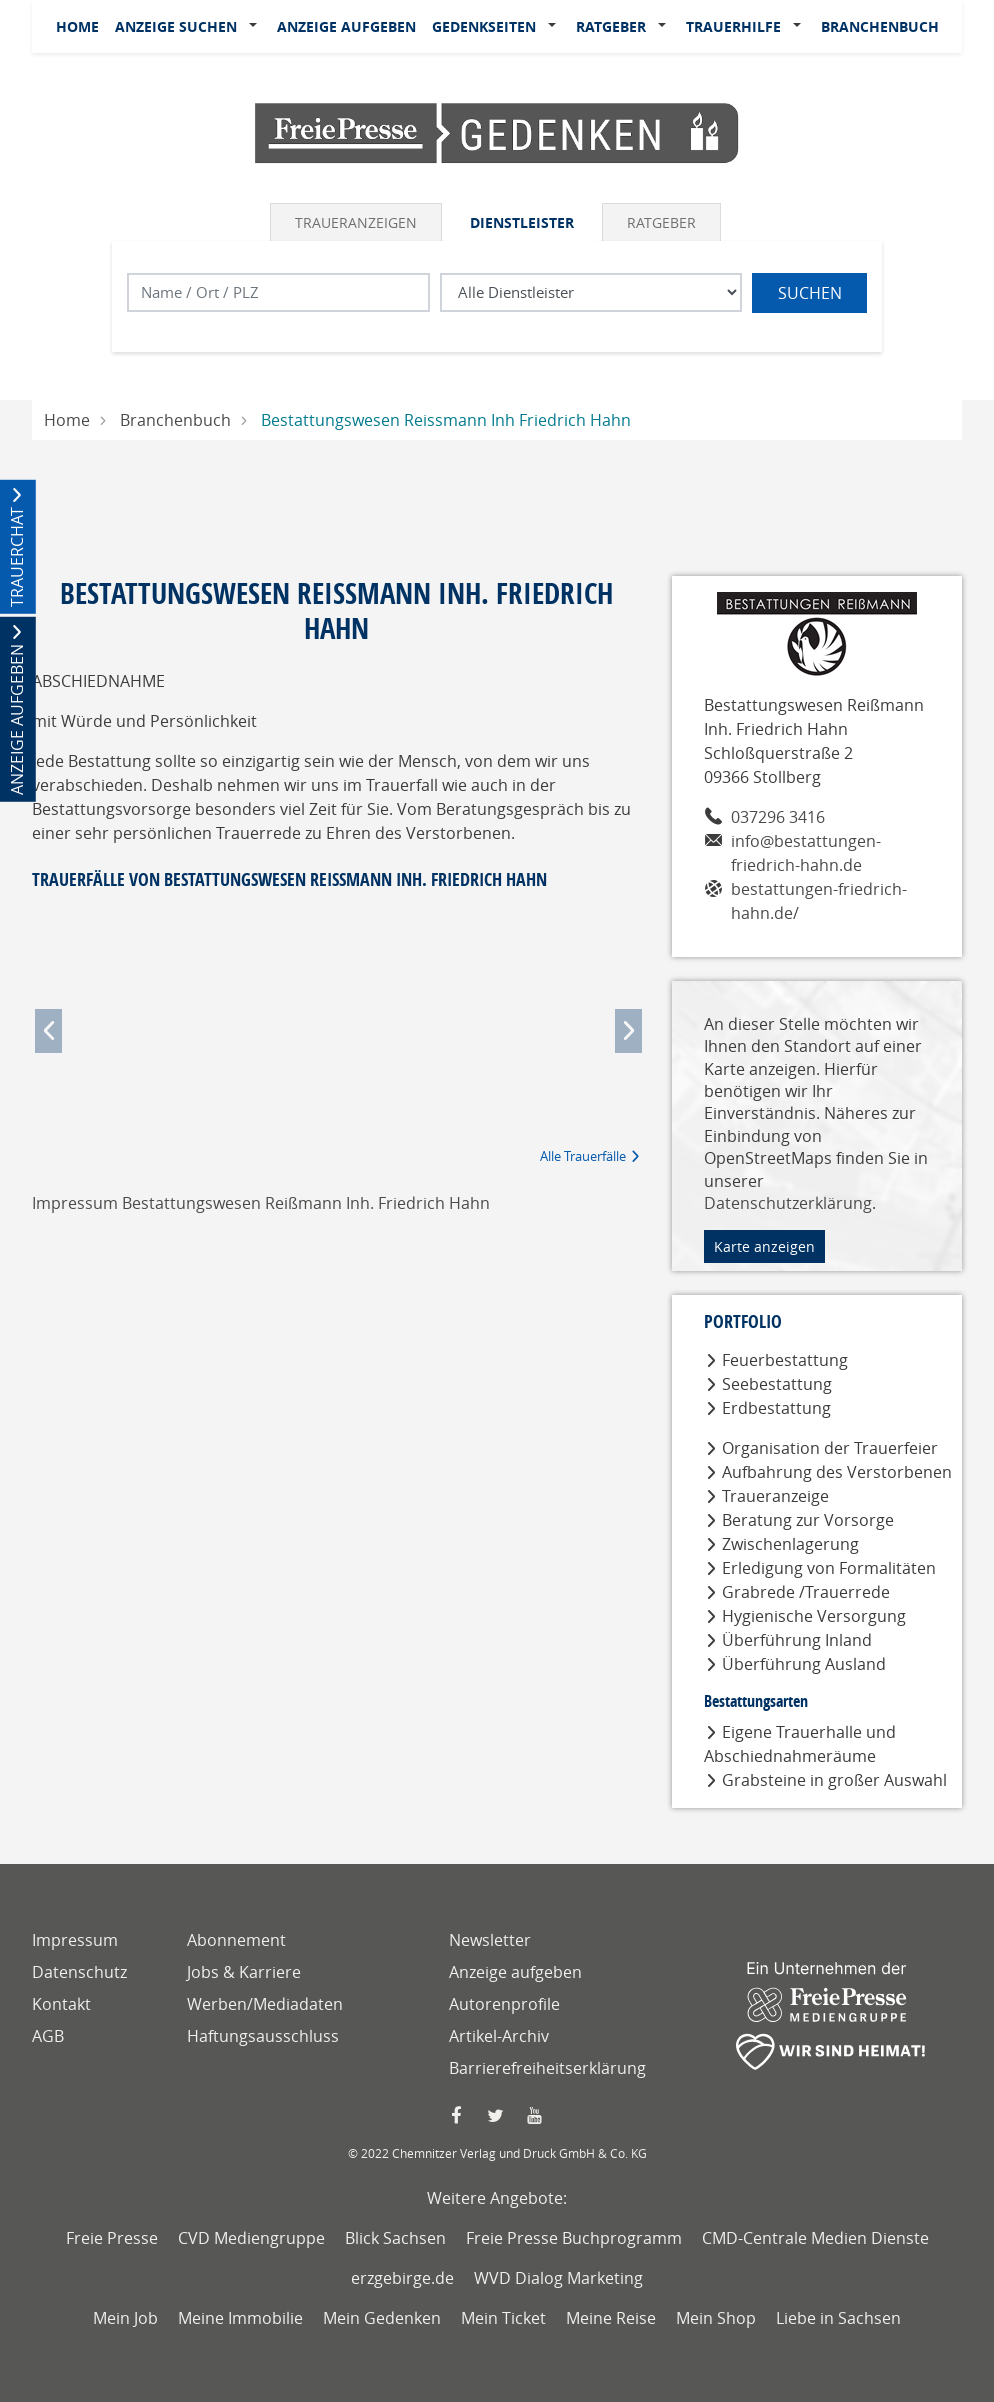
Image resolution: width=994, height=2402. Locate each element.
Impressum (75, 1940)
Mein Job (125, 2318)
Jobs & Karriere (244, 1972)
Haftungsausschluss (263, 2036)
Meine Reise (611, 2318)
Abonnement (236, 1940)
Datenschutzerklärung (788, 1203)
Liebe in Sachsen (838, 2318)
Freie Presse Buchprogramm (574, 2238)
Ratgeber (611, 26)
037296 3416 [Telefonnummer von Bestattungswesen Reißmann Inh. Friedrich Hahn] (778, 817)
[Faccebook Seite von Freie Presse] (457, 2116)
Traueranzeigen (356, 222)
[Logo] (497, 132)
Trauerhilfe (733, 26)
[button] (257, 27)
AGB (48, 2036)
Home (77, 26)
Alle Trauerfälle (583, 1156)
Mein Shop (716, 2318)
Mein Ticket (503, 2318)
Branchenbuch (880, 26)
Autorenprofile (504, 2004)
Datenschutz (79, 1972)
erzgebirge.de (402, 2278)
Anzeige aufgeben (346, 26)
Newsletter (490, 1940)
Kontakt (61, 2004)
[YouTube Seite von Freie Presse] (536, 2116)
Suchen (810, 293)
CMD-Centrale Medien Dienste (815, 2238)
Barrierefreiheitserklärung (547, 2068)
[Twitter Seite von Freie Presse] (496, 2116)
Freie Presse (112, 2238)
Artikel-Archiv (499, 2036)
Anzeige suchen (176, 26)
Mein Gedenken (382, 2318)
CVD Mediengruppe (251, 2238)
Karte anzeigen (764, 1246)
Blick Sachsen (395, 2238)
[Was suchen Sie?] (591, 292)
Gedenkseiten (484, 26)
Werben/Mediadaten (265, 2004)
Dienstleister (522, 222)
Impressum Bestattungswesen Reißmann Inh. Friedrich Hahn (261, 1203)
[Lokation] (278, 292)
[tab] (357, 222)
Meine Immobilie (240, 2318)
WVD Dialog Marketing (558, 2278)
